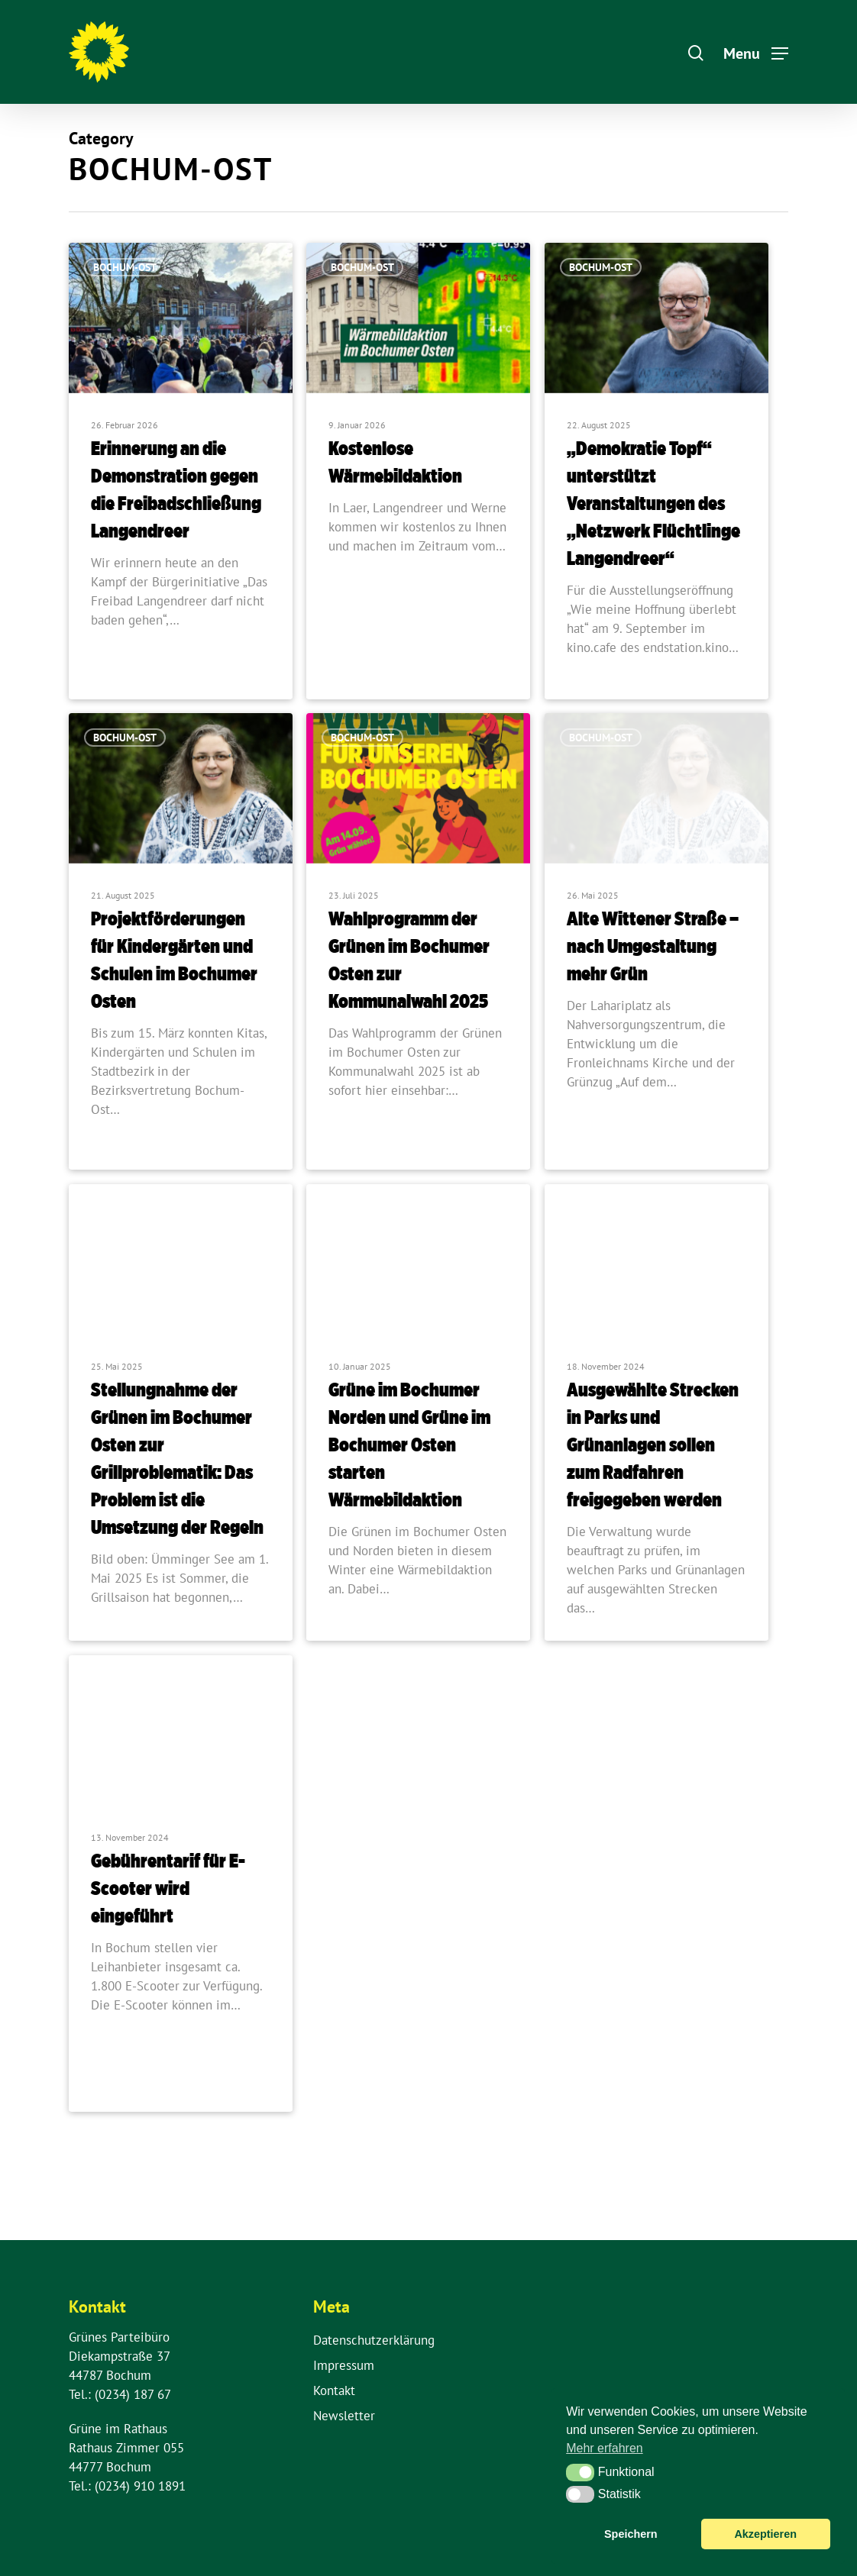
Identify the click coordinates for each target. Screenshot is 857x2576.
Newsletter (344, 2415)
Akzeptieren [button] (765, 2534)
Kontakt (334, 2390)
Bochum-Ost (125, 267)
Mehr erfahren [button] (604, 2448)
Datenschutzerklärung (374, 2340)
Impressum (343, 2365)
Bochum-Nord (367, 1230)
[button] (580, 2472)
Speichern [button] (631, 2534)
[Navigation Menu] (755, 52)
